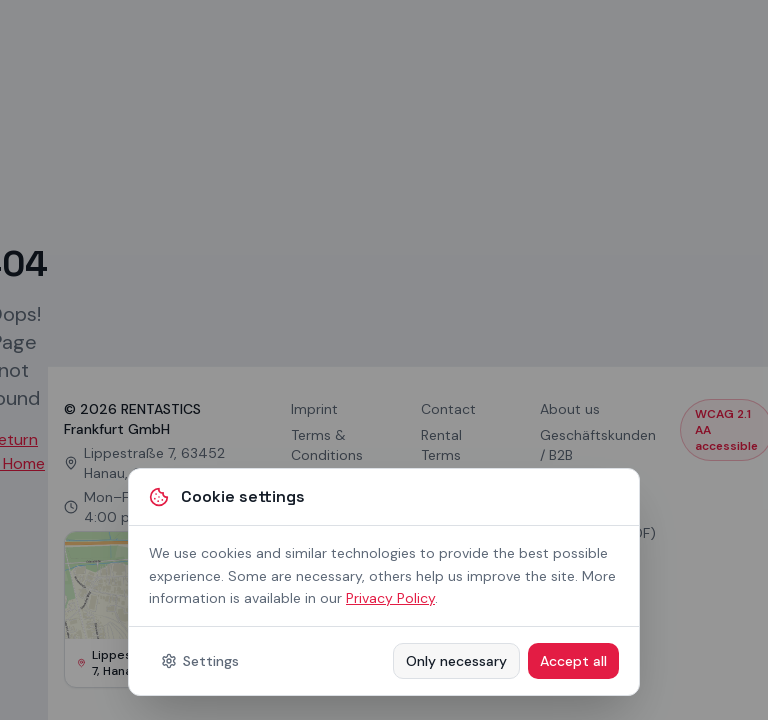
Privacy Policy (390, 598)
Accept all (573, 661)
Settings (200, 661)
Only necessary (456, 661)
